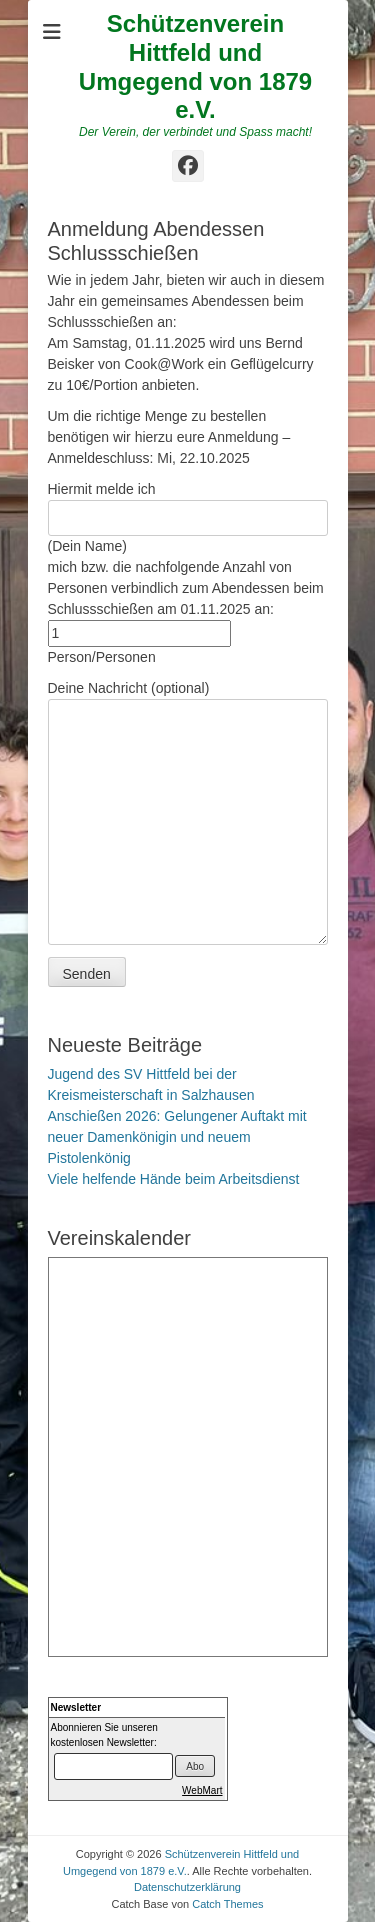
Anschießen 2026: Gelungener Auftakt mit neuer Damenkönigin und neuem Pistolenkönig (177, 1137)
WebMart (202, 1790)
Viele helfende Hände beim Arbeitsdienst (174, 1179)
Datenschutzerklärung (187, 1887)
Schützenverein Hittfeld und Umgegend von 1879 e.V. (195, 66)
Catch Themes (227, 1904)
